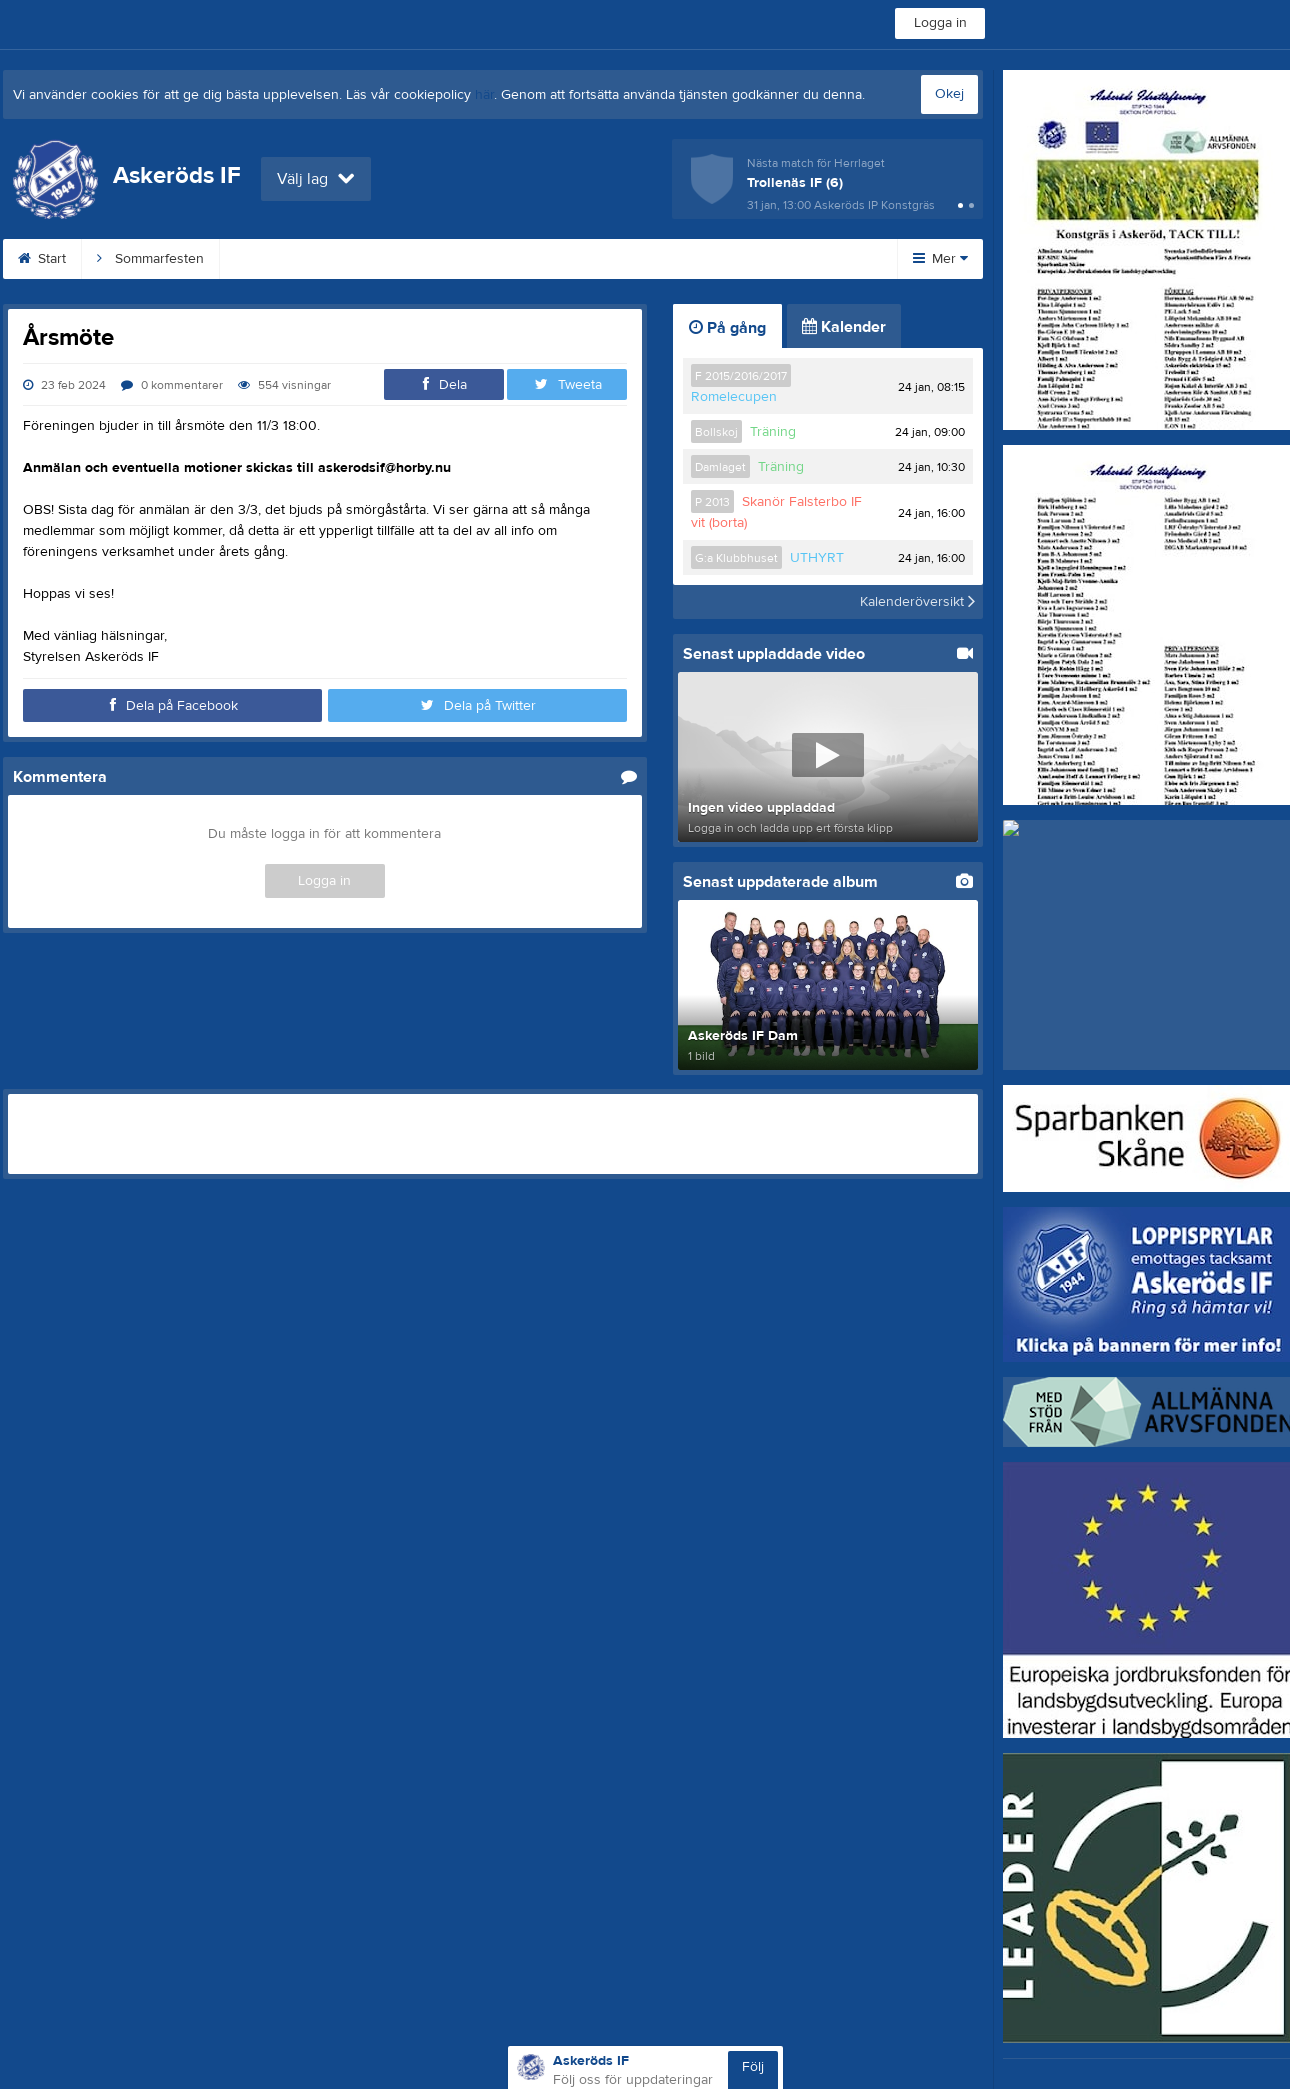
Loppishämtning (519, 259)
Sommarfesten (150, 259)
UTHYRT (817, 558)
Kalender (844, 327)
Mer (940, 259)
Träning (773, 432)
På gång (727, 328)
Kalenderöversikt (917, 602)
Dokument (744, 259)
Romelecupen (734, 397)
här (484, 95)
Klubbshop (277, 259)
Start (42, 259)
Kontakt (640, 259)
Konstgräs (390, 259)
